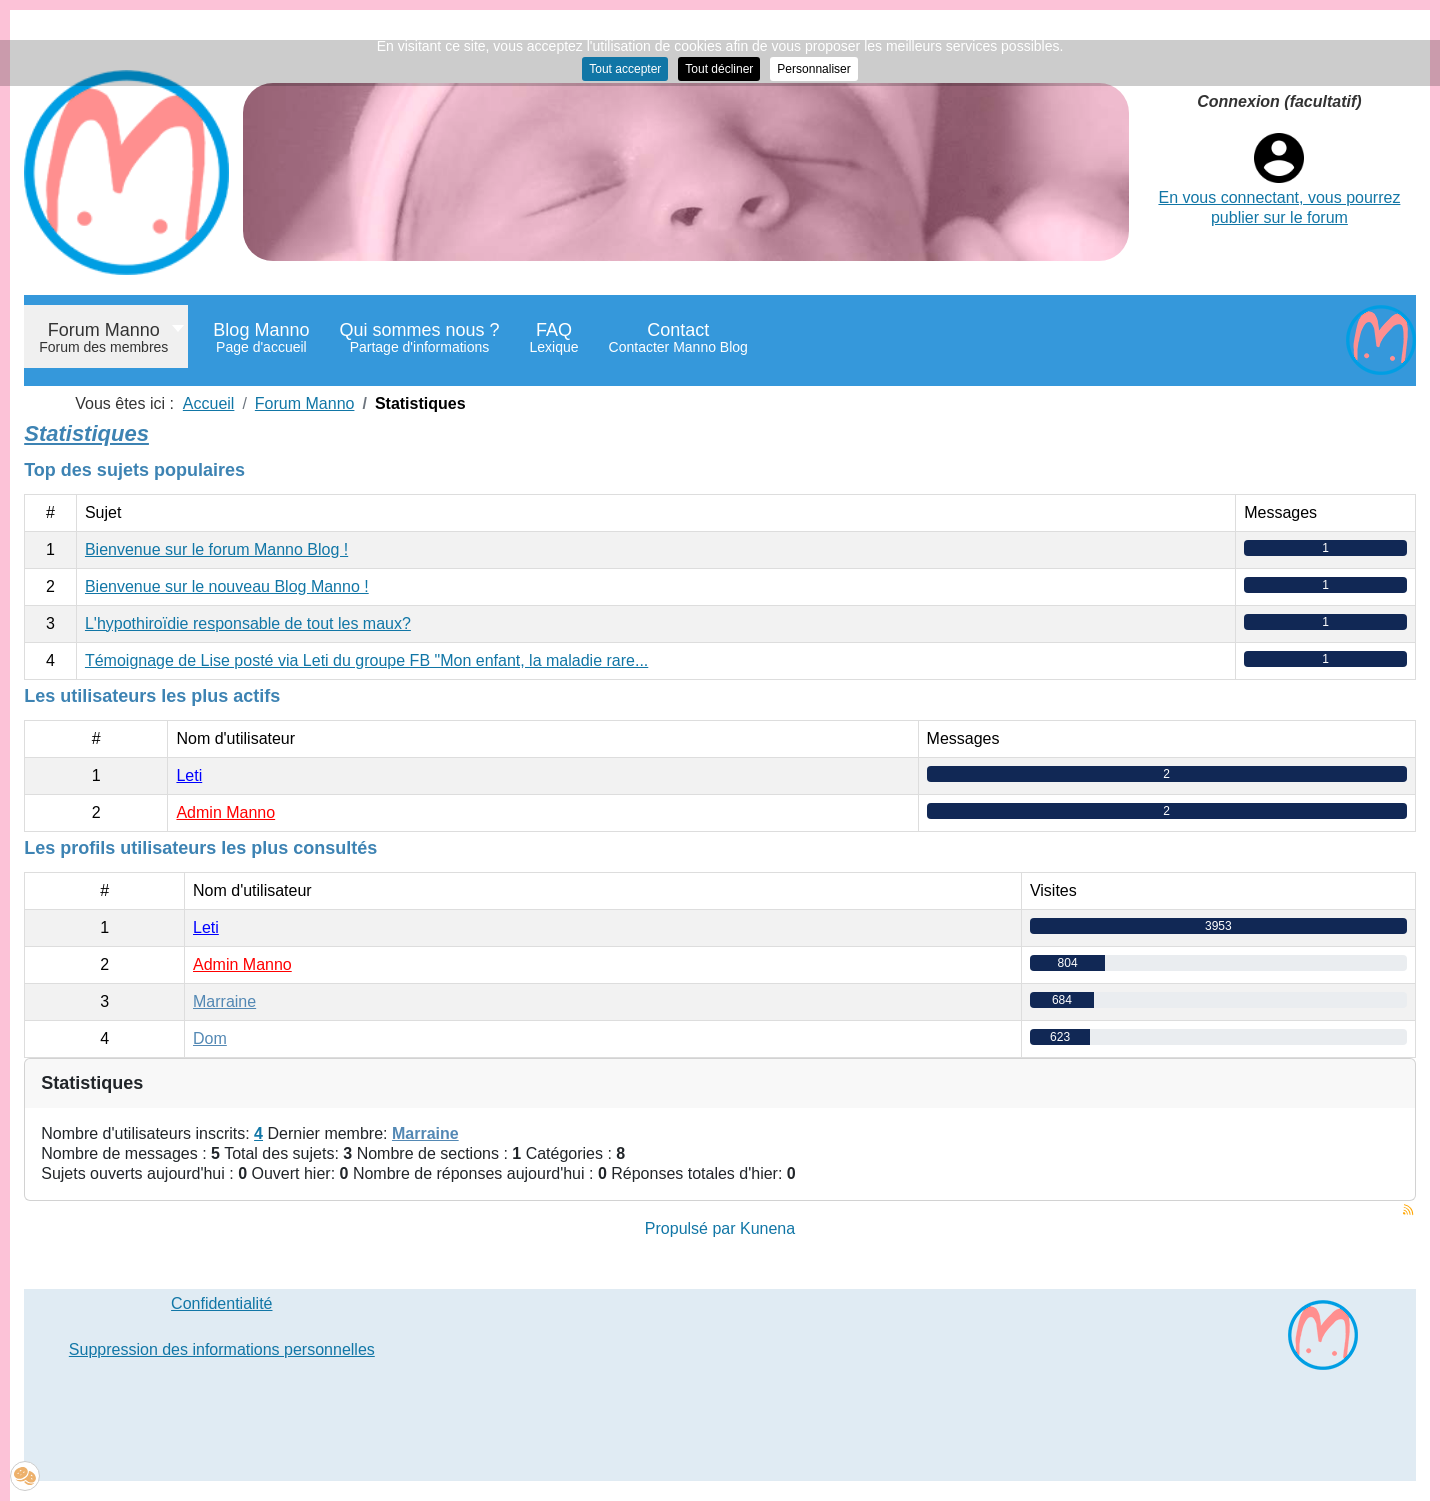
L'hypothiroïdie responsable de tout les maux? (248, 623)
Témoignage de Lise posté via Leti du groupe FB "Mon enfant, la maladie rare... (366, 660)
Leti (189, 775)
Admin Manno (225, 812)
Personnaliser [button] (813, 69)
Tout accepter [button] (625, 69)
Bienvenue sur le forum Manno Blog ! (216, 549)
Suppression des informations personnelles (222, 1349)
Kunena (767, 1228)
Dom (210, 1038)
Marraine (224, 1001)
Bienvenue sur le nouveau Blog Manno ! (227, 586)
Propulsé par (692, 1228)
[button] (25, 1476)
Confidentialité (221, 1303)
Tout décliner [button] (719, 69)
